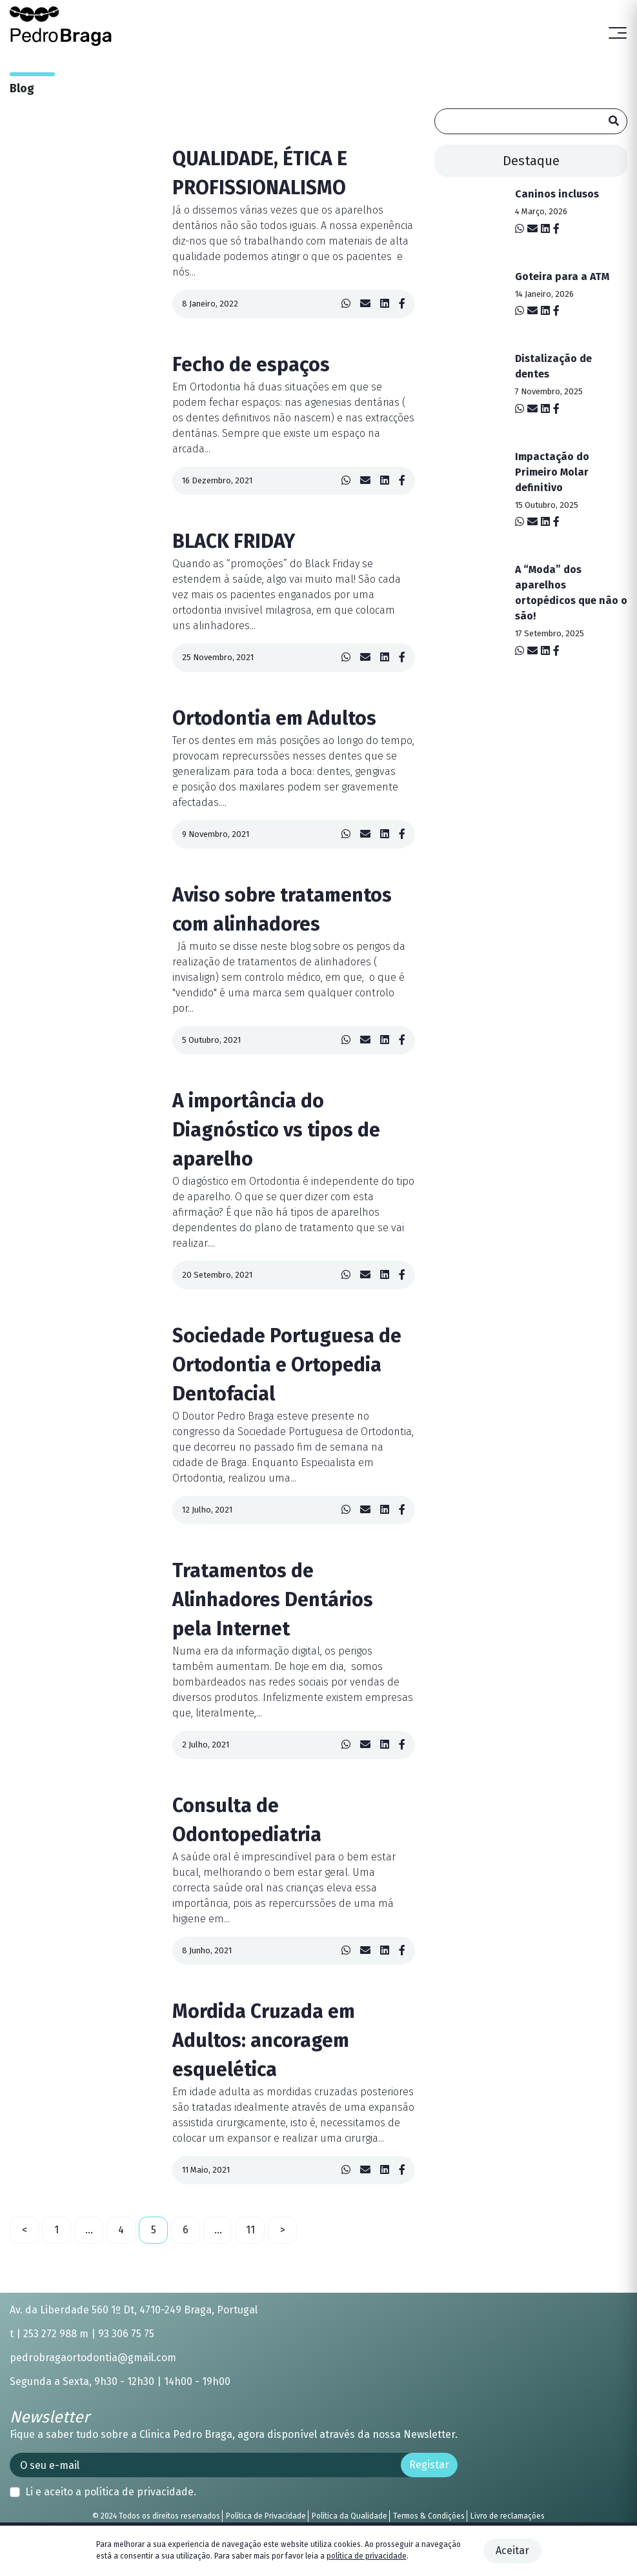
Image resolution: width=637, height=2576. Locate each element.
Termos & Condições (429, 2516)
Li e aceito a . (110, 2492)
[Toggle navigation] (617, 33)
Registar (429, 2465)
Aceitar (512, 2550)
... (89, 2230)
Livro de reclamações (507, 2516)
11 (250, 2230)
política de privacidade (139, 2492)
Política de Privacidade (266, 2516)
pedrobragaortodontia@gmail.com (93, 2357)
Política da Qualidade (349, 2516)
